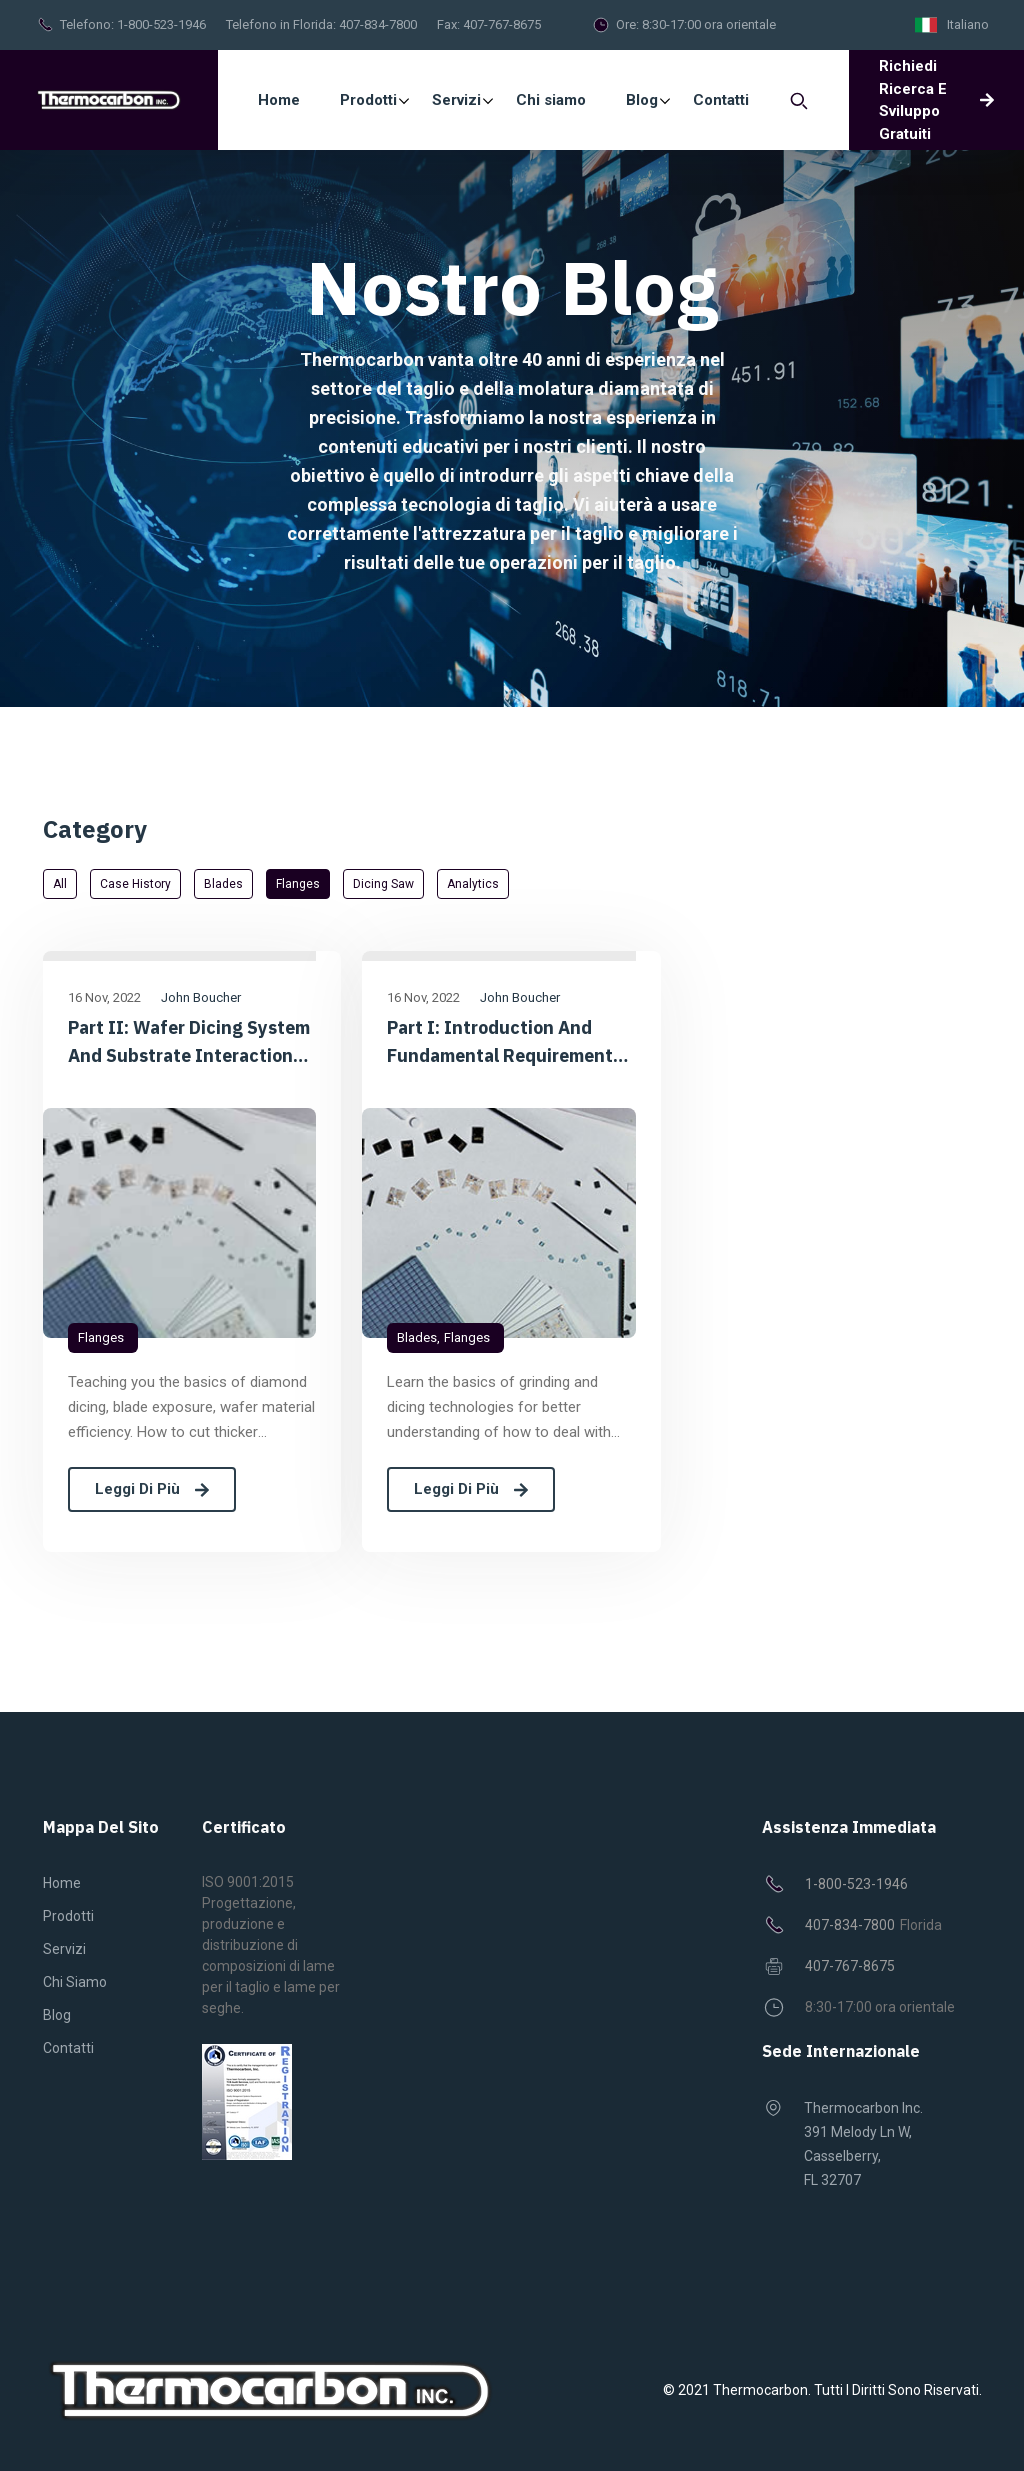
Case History (135, 884)
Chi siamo (75, 1982)
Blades (223, 884)
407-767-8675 (502, 24)
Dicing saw (383, 884)
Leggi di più (152, 1489)
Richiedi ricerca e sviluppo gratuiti (936, 100)
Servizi (64, 1949)
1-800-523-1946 (161, 24)
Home (279, 100)
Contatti (68, 2048)
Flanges (298, 884)
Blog (57, 2015)
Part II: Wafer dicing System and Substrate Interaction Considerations (189, 1043)
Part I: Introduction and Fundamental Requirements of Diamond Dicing (504, 1043)
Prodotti (68, 1916)
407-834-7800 (378, 24)
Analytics (473, 884)
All (60, 884)
